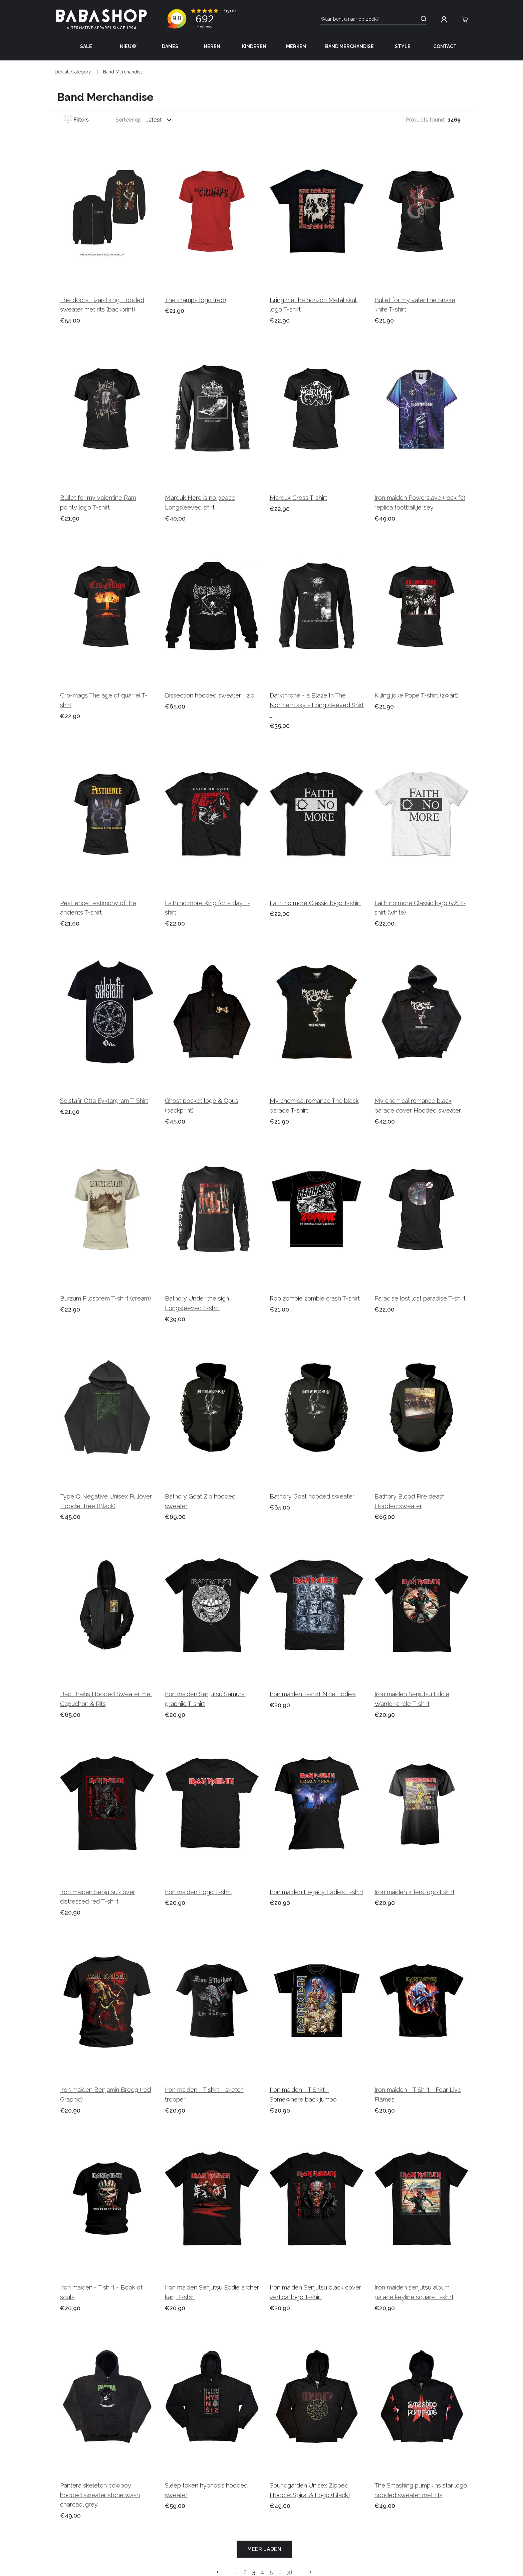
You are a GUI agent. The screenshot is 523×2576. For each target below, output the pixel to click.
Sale (86, 46)
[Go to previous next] (309, 2572)
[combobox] (165, 120)
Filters (76, 120)
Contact (445, 46)
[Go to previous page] (219, 2572)
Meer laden (264, 2549)
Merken (296, 46)
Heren (212, 46)
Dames (170, 46)
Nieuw (128, 46)
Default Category (73, 71)
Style (403, 46)
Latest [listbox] (153, 119)
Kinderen (254, 46)
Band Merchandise (349, 46)
